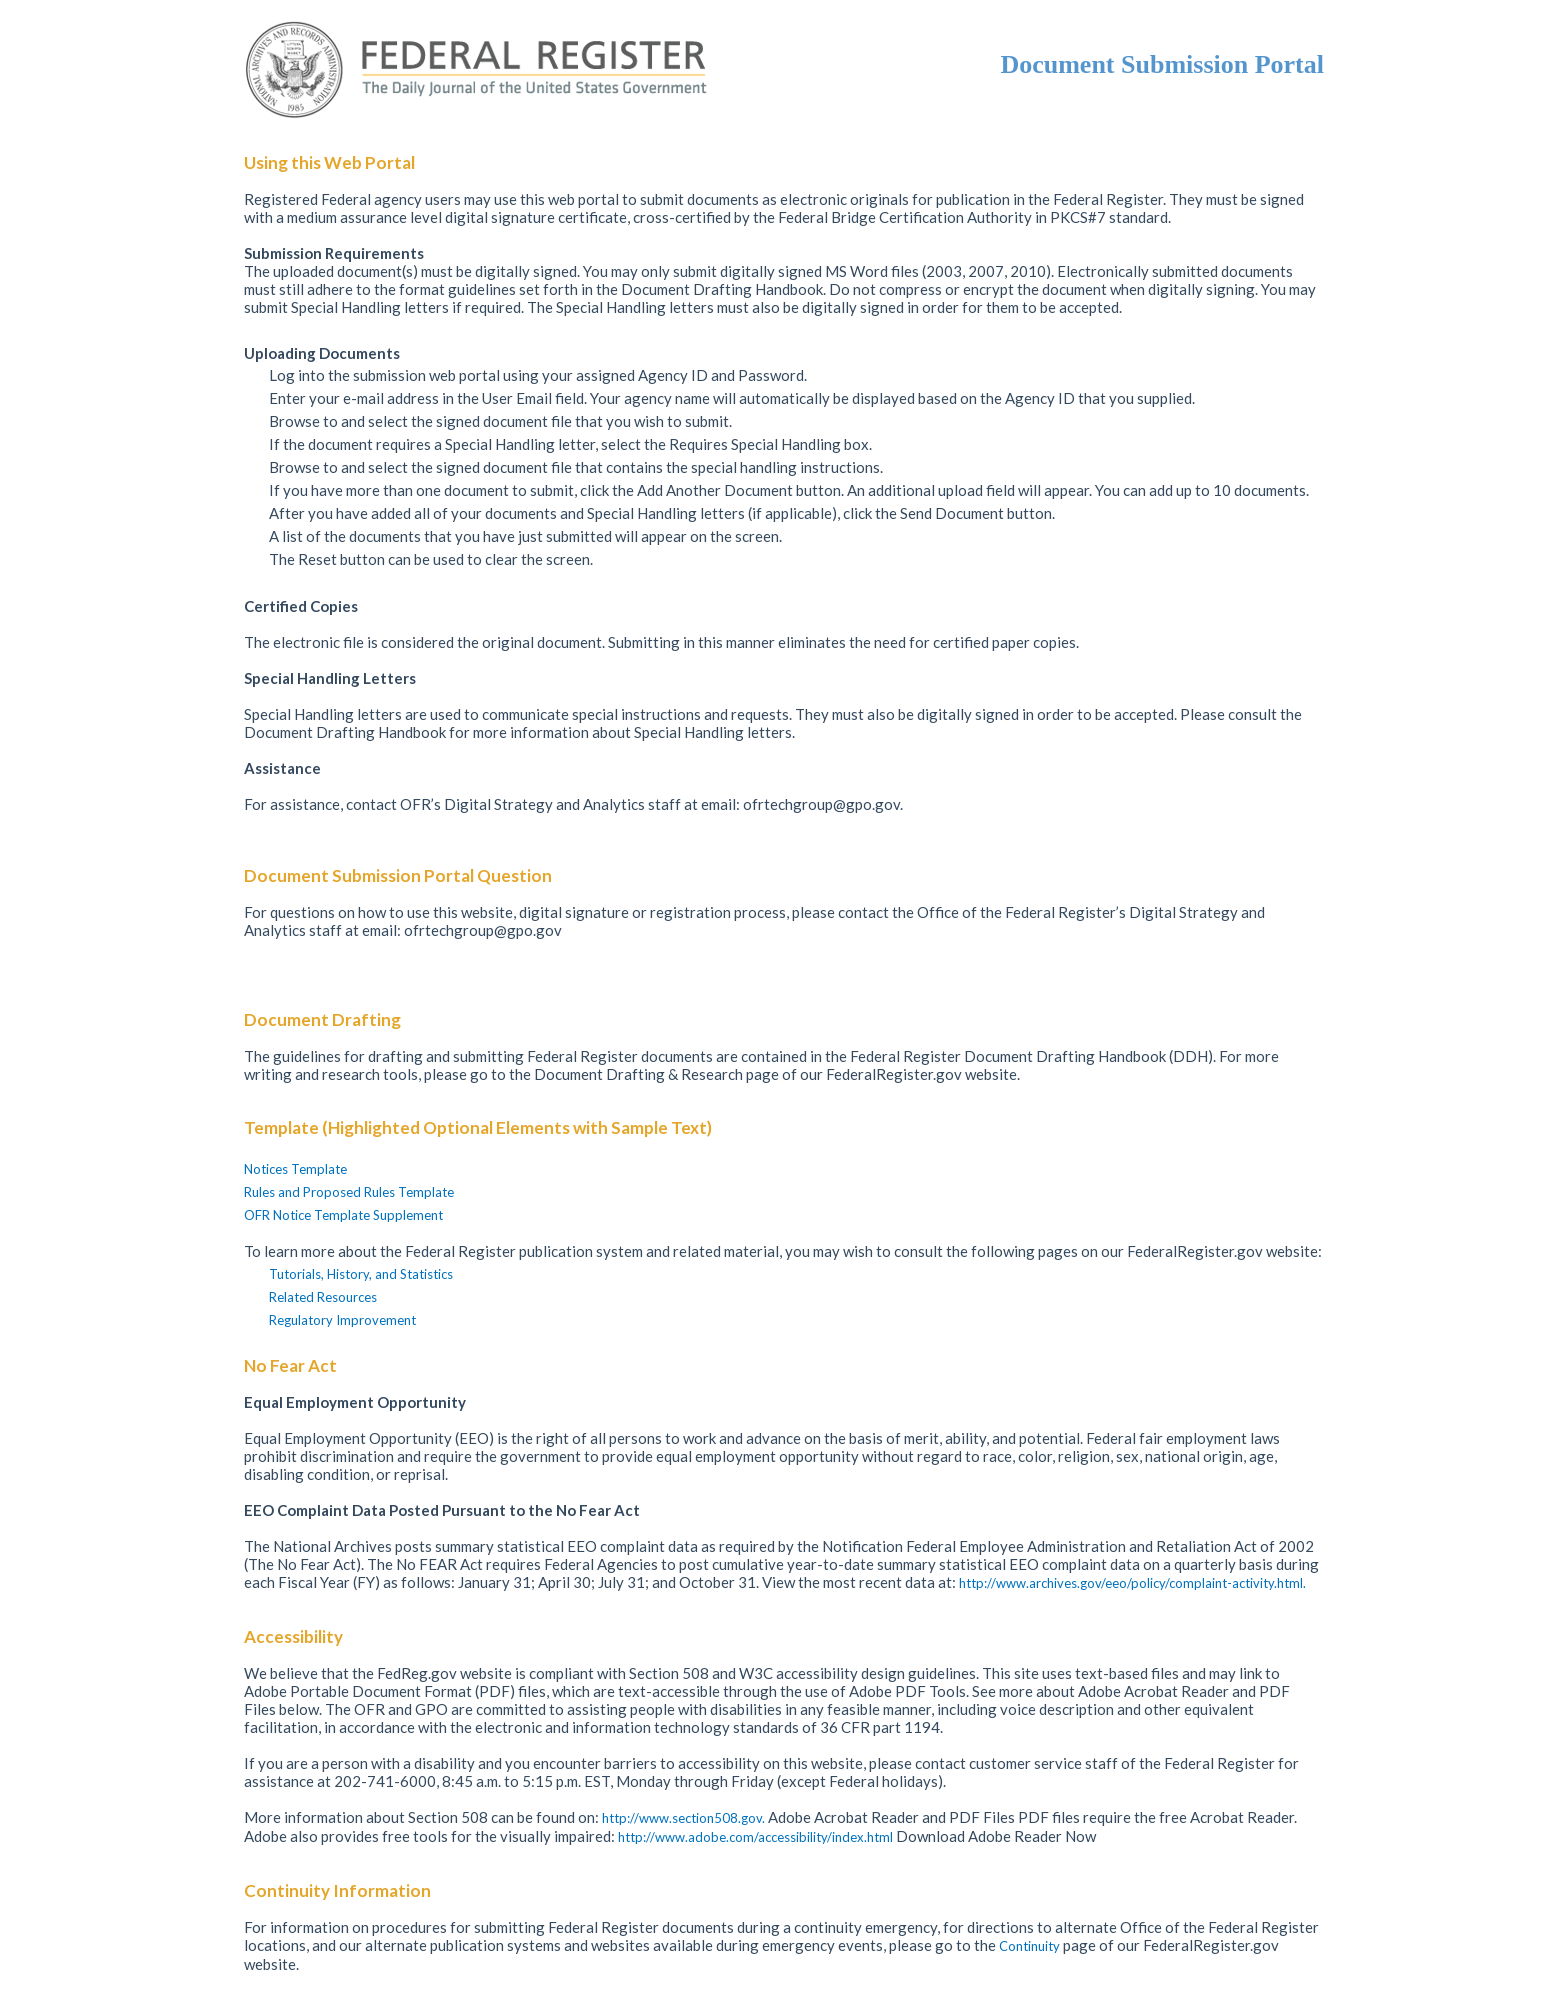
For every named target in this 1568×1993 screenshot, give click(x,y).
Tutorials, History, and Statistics (361, 1274)
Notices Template (295, 1169)
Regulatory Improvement (342, 1320)
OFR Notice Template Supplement (343, 1215)
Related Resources (323, 1297)
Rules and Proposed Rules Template (349, 1192)
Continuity (1031, 1946)
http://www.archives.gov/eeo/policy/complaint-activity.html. (1132, 1583)
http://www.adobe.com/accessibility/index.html (757, 1837)
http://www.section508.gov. (685, 1818)
